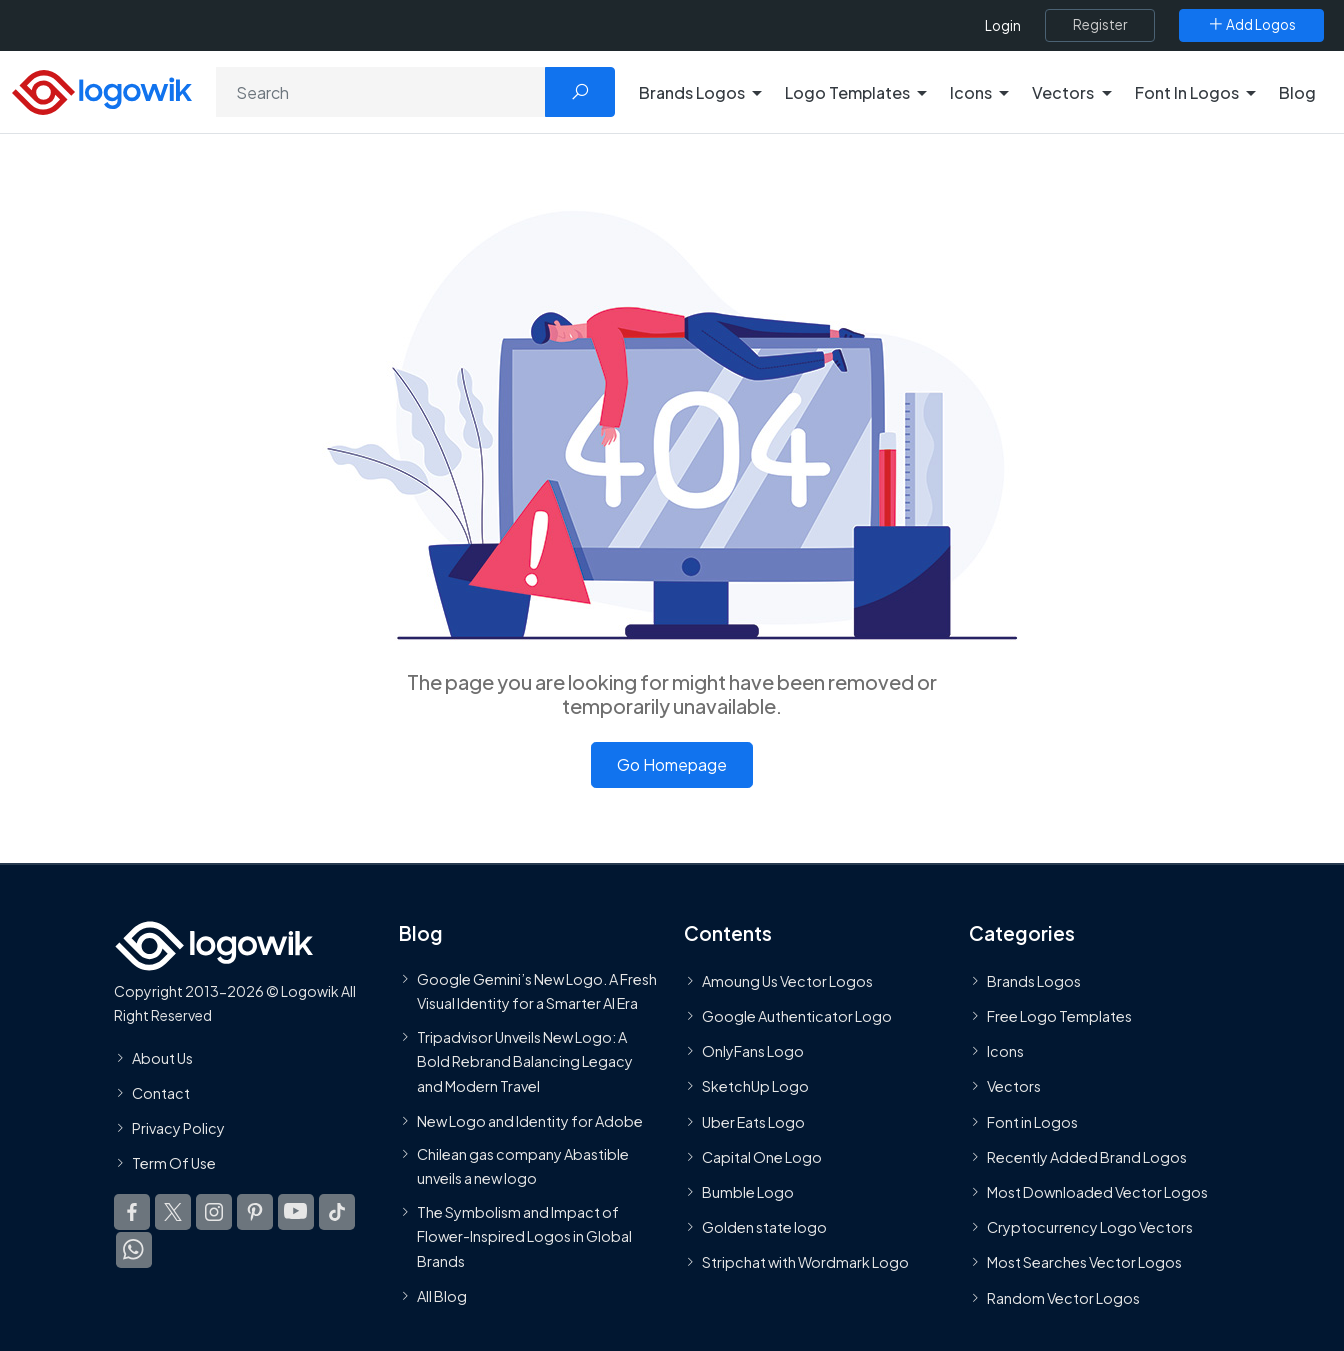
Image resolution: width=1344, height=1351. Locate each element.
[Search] (381, 92)
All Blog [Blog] (442, 1296)
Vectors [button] (1063, 92)
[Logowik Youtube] (296, 1212)
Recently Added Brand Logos (1087, 1157)
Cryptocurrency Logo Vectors (1090, 1227)
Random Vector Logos (1063, 1298)
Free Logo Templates (1059, 1016)
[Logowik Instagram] (214, 1212)
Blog (1297, 92)
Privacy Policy (178, 1128)
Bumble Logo (748, 1192)
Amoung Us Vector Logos (787, 981)
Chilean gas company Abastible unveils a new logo (523, 1166)
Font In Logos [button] (1187, 92)
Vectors (1014, 1087)
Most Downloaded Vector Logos (1097, 1192)
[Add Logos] (1251, 25)
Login (1003, 25)
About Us (162, 1058)
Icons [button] (971, 92)
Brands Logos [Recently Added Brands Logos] (1034, 981)
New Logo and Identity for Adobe (530, 1121)
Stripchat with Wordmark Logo (805, 1262)
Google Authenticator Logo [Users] (797, 1016)
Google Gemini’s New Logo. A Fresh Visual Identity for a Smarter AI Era (537, 991)
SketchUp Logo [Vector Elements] (755, 1087)
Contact (161, 1093)
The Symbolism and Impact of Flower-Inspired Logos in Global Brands (524, 1236)
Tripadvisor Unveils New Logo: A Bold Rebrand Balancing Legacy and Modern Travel (525, 1061)
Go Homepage (672, 764)
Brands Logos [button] (692, 92)
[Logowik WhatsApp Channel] (134, 1250)
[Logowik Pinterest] (255, 1212)
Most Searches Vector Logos (1084, 1262)
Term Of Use (174, 1163)
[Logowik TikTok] (337, 1212)
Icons (1005, 1051)
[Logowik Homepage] (102, 89)
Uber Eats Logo (753, 1122)
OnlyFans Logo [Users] (753, 1051)
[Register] (1100, 25)
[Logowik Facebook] (132, 1212)
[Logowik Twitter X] (173, 1212)
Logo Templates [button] (847, 92)
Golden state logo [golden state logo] (764, 1227)
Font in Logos (1032, 1122)
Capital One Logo (762, 1157)
